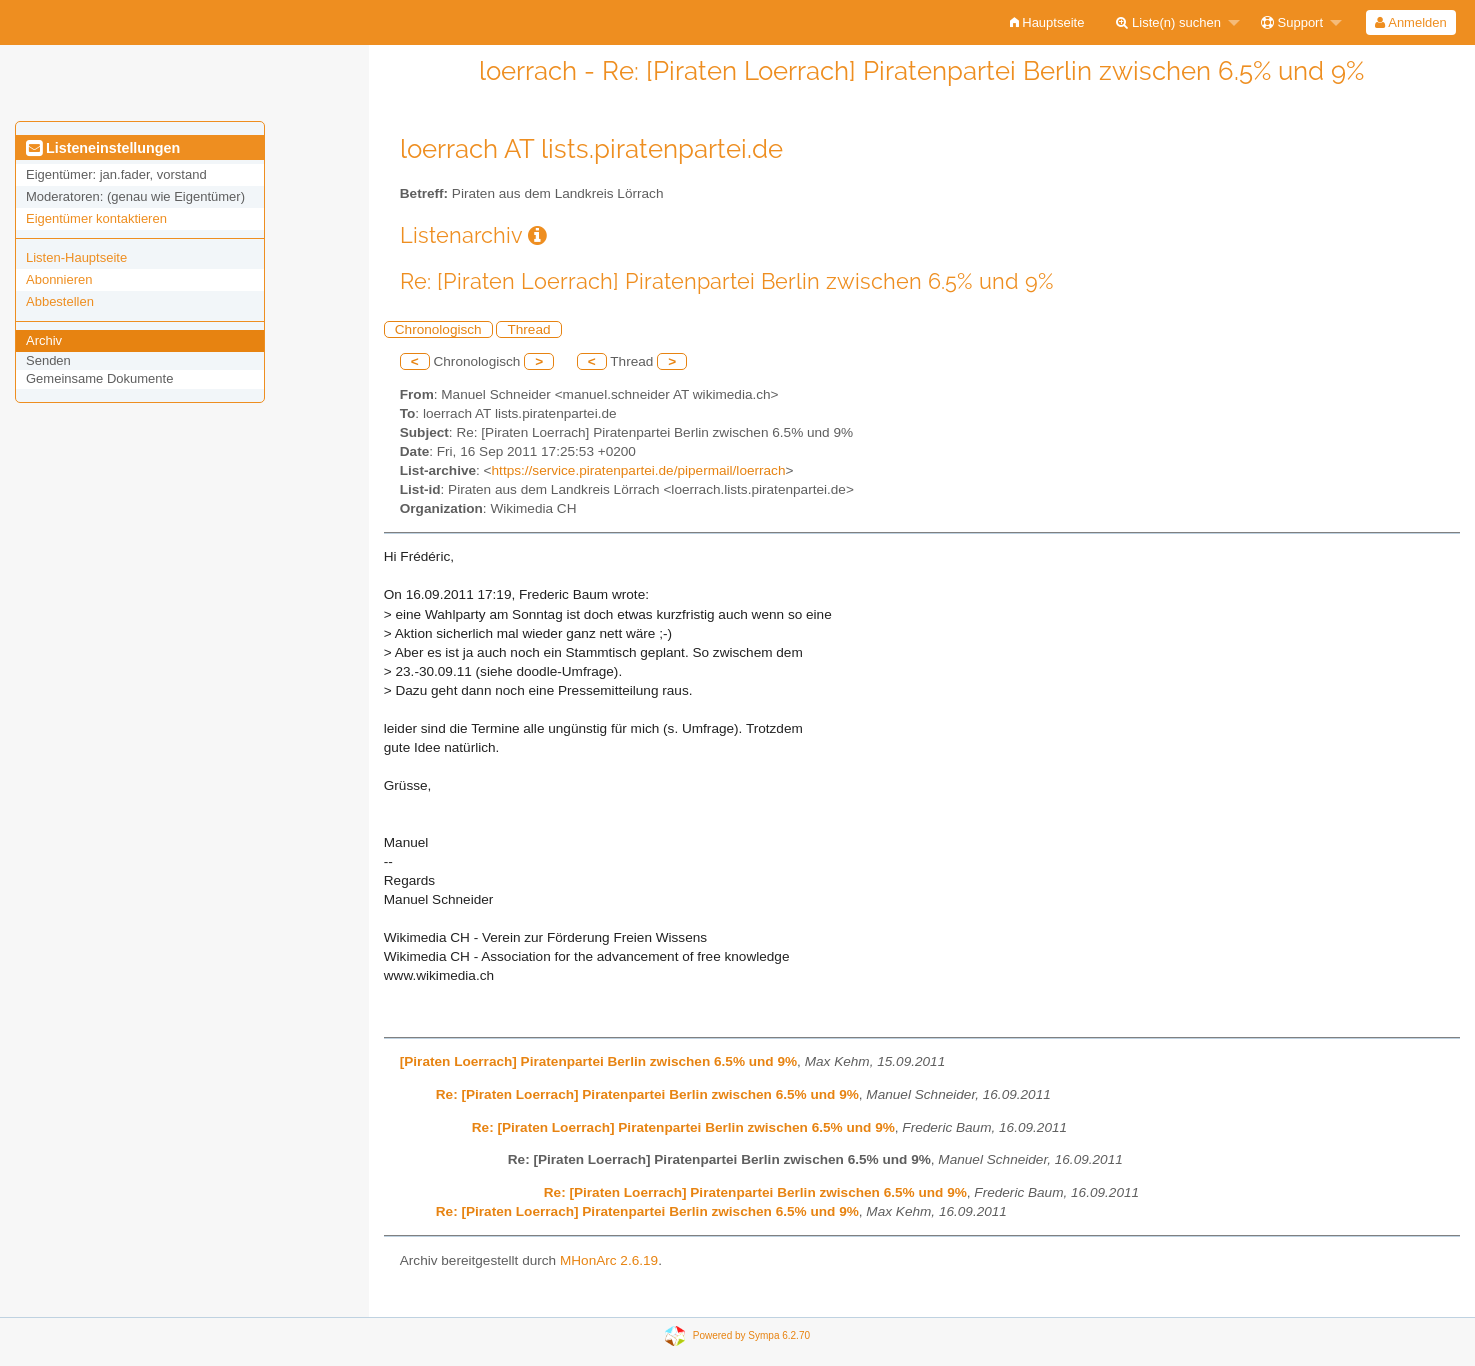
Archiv (44, 340)
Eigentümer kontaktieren (96, 218)
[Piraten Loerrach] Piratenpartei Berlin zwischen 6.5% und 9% (598, 1061)
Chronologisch (438, 329)
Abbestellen (60, 301)
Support (1292, 22)
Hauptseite (1047, 22)
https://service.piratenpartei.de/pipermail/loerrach (639, 470)
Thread (528, 329)
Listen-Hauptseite (76, 257)
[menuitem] (1047, 22)
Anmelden (1410, 22)
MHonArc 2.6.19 (609, 1260)
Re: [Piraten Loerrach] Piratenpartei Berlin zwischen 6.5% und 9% (647, 1094)
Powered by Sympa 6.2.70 (751, 1335)
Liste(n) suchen (1168, 22)
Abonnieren (59, 279)
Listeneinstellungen (103, 148)
